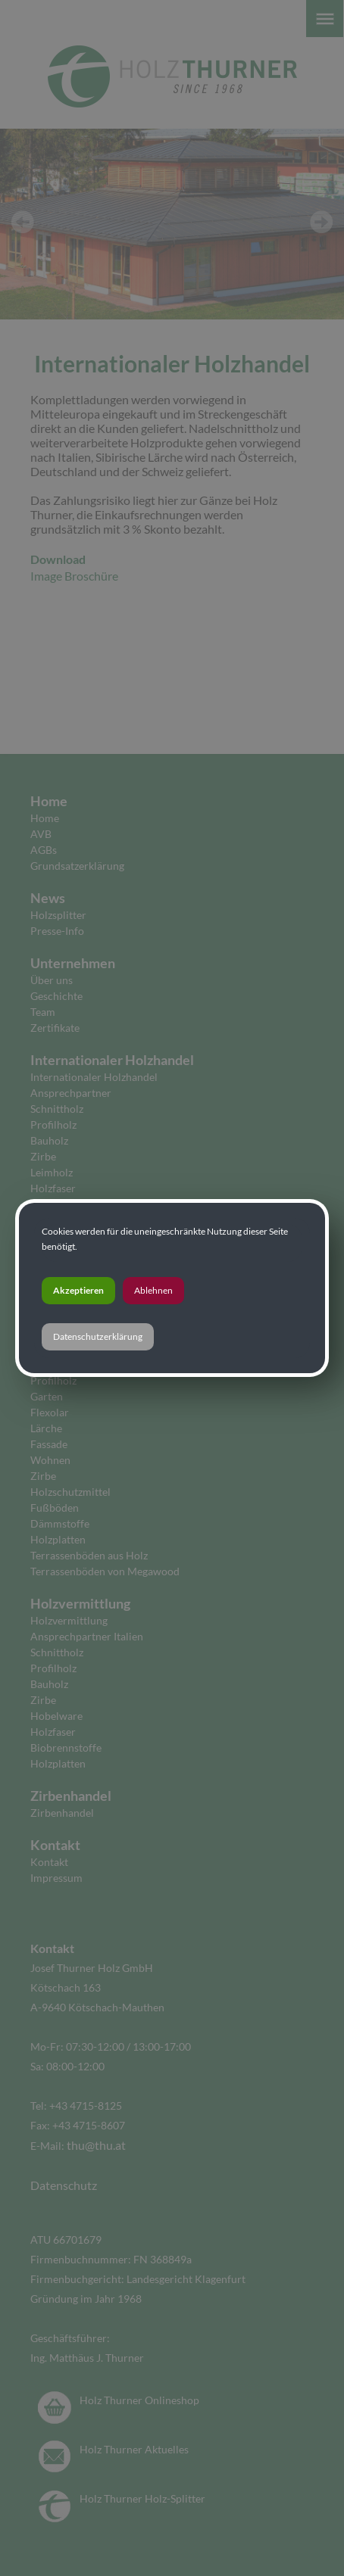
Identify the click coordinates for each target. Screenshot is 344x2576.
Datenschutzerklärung (97, 1336)
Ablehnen (153, 1290)
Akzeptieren (78, 1290)
